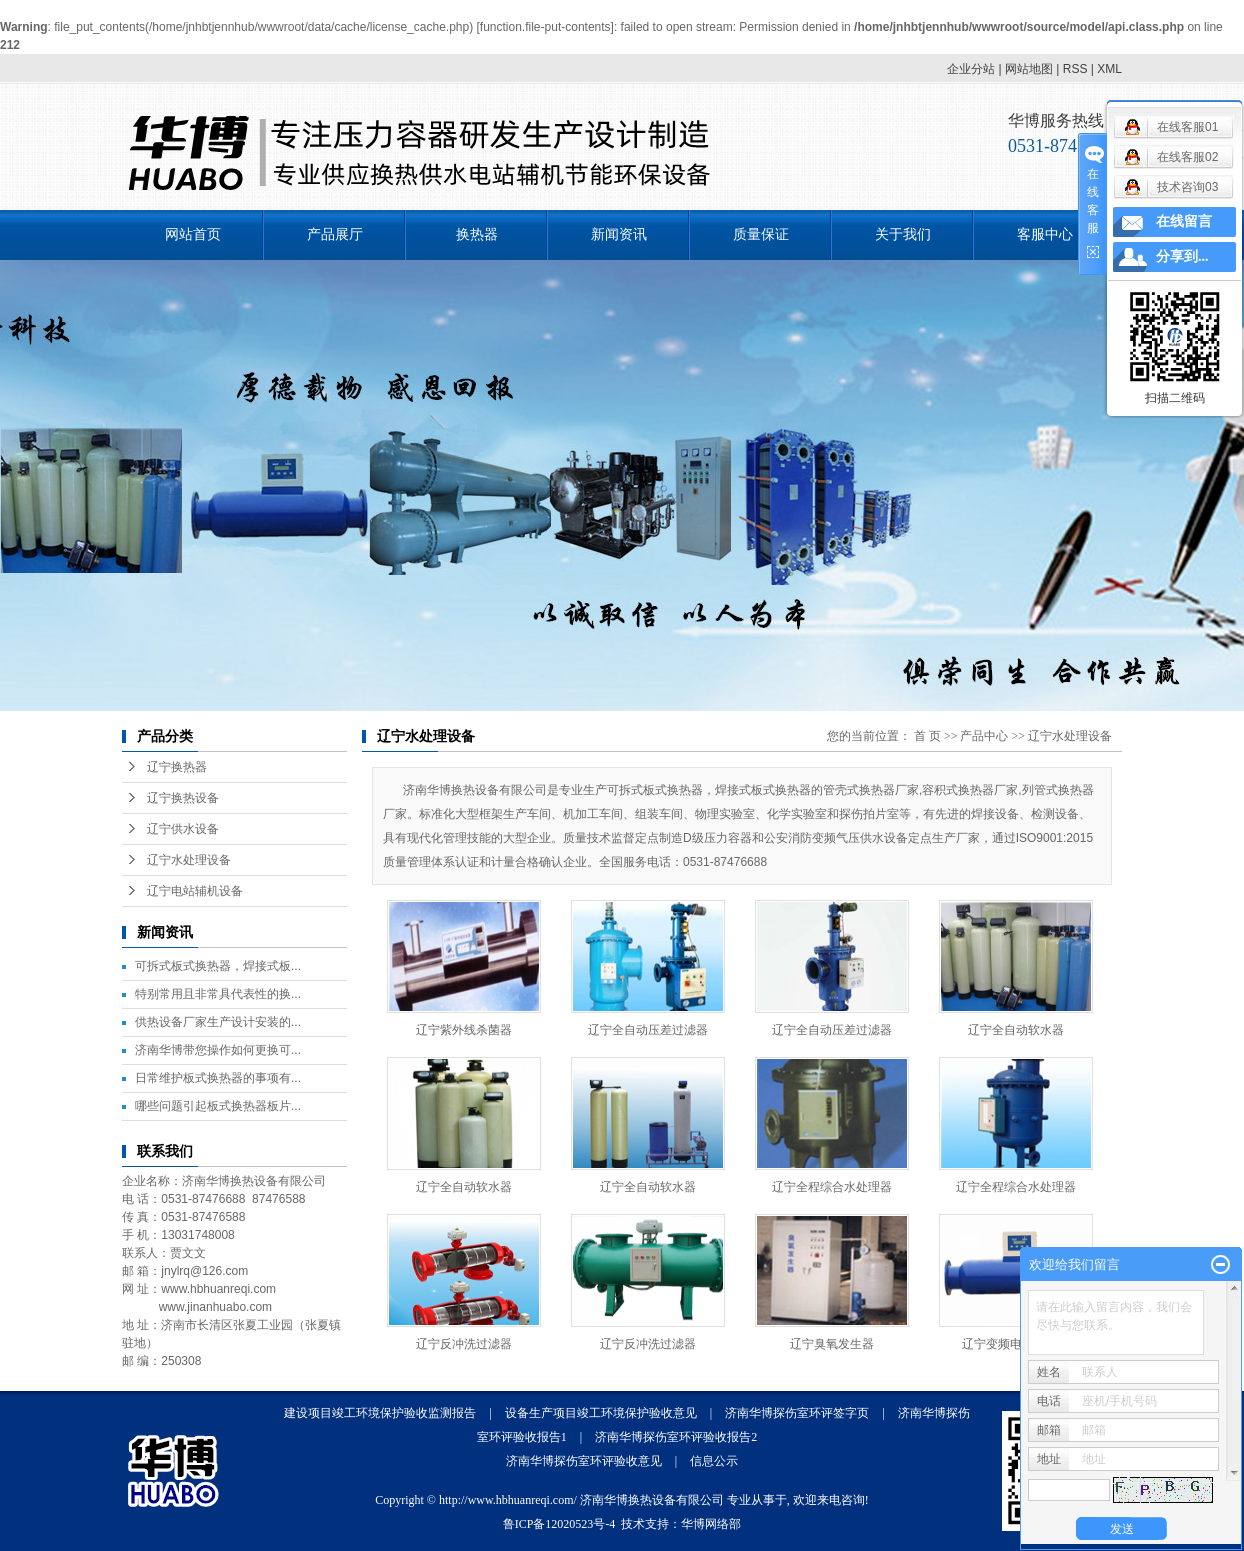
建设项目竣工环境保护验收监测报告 (380, 1413)
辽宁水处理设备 (189, 860)
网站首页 (193, 234)
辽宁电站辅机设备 (195, 891)
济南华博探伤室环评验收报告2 (676, 1437)
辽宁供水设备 (183, 829)
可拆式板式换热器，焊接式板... (218, 966)
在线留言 (1184, 221)
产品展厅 (335, 234)
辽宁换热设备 (183, 798)
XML (1109, 69)
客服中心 (1045, 234)
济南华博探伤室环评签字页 (797, 1413)
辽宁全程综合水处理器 (832, 1187)
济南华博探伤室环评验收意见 (584, 1461)
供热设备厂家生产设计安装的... (218, 1022)
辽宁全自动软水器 (1016, 1030)
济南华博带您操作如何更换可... (218, 1050)
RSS (1075, 69)
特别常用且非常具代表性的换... (218, 994)
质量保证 (761, 234)
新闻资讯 (619, 234)
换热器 (477, 234)
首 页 (927, 736)
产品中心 (984, 736)
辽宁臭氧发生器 (832, 1344)
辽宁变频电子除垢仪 (1016, 1344)
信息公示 (714, 1461)
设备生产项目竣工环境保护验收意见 (601, 1413)
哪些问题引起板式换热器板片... (218, 1106)
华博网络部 (711, 1524)
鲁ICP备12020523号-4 (559, 1524)
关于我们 (903, 234)
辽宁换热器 (177, 767)
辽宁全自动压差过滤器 (648, 1030)
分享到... (1182, 256)
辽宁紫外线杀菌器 (464, 1030)
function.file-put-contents (545, 27)
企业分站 (971, 69)
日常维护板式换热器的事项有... (218, 1078)
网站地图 (1029, 69)
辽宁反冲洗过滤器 (464, 1344)
